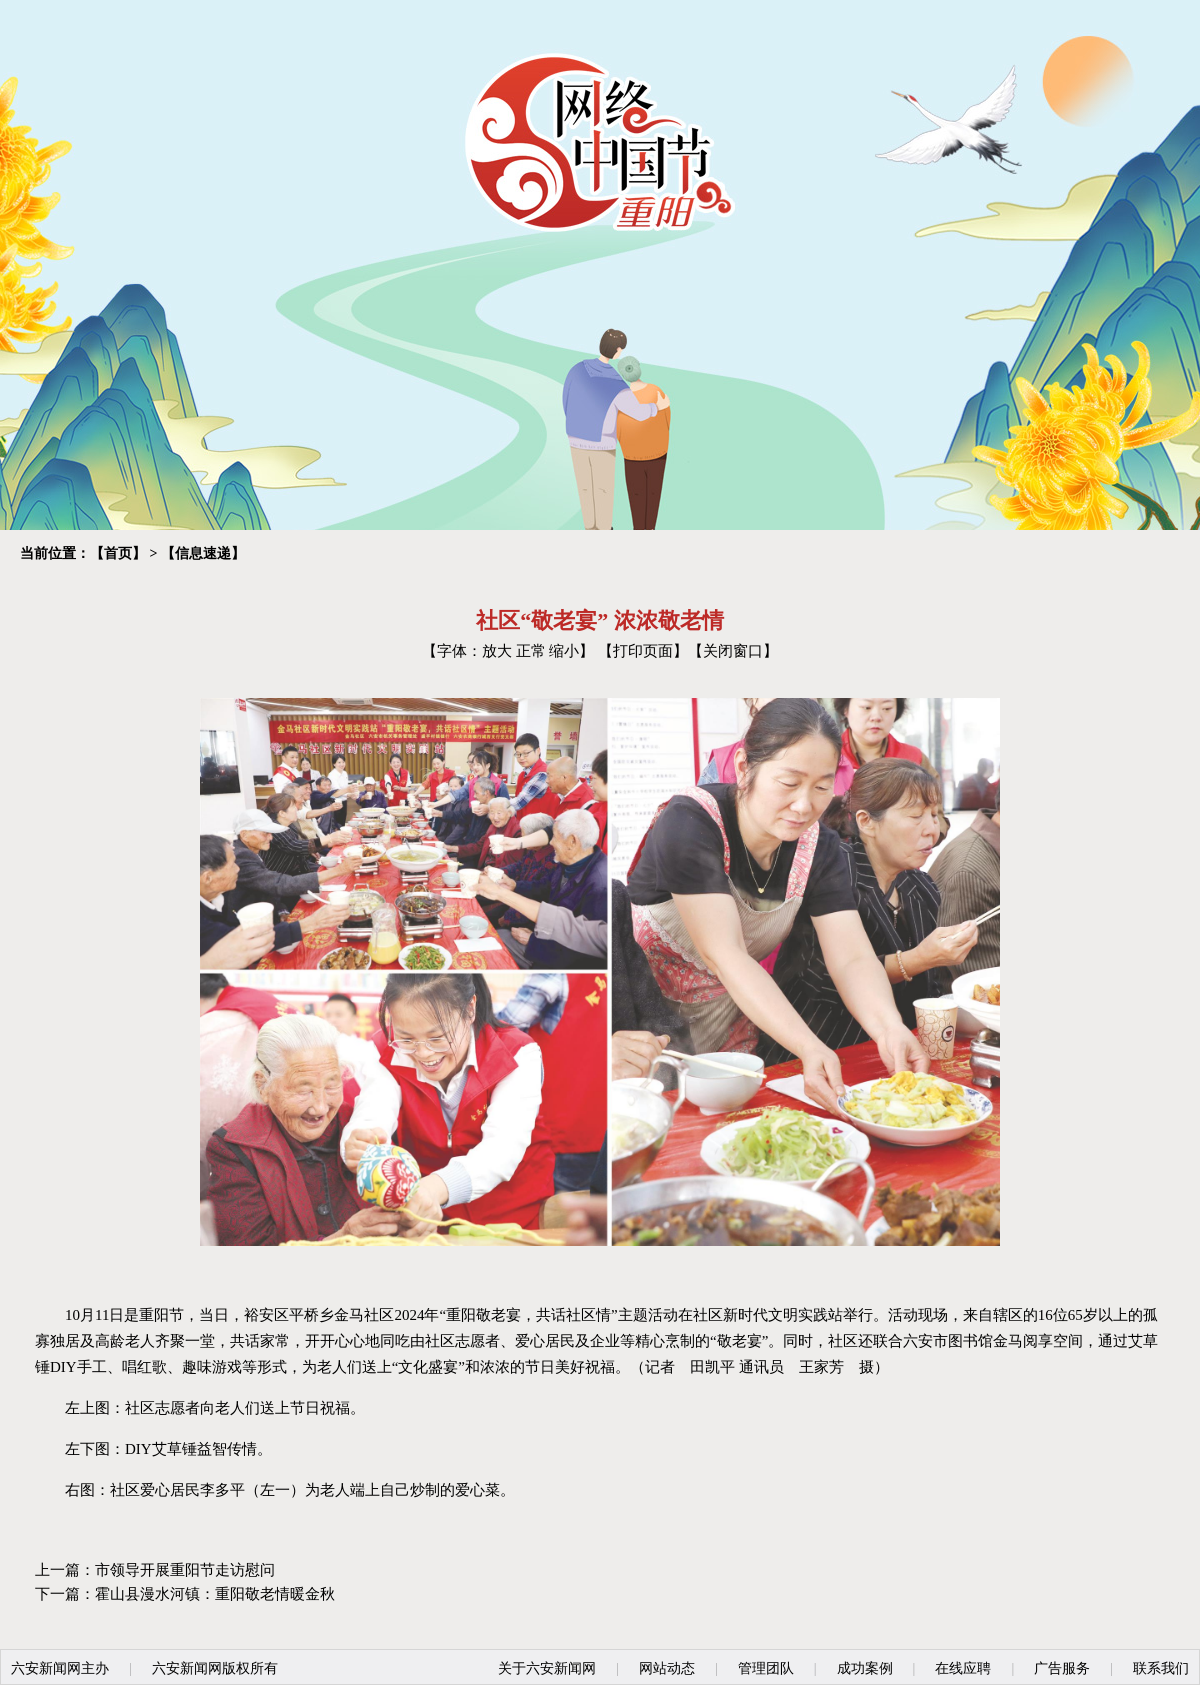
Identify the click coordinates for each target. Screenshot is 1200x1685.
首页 (118, 553)
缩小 (564, 651)
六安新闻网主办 (60, 1668)
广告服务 (1062, 1668)
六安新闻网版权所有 (215, 1668)
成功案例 (865, 1668)
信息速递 (203, 553)
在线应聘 (963, 1668)
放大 (497, 651)
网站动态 (667, 1668)
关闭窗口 (733, 651)
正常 (531, 651)
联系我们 (1161, 1668)
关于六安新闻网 (547, 1668)
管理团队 (766, 1668)
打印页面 (643, 651)
